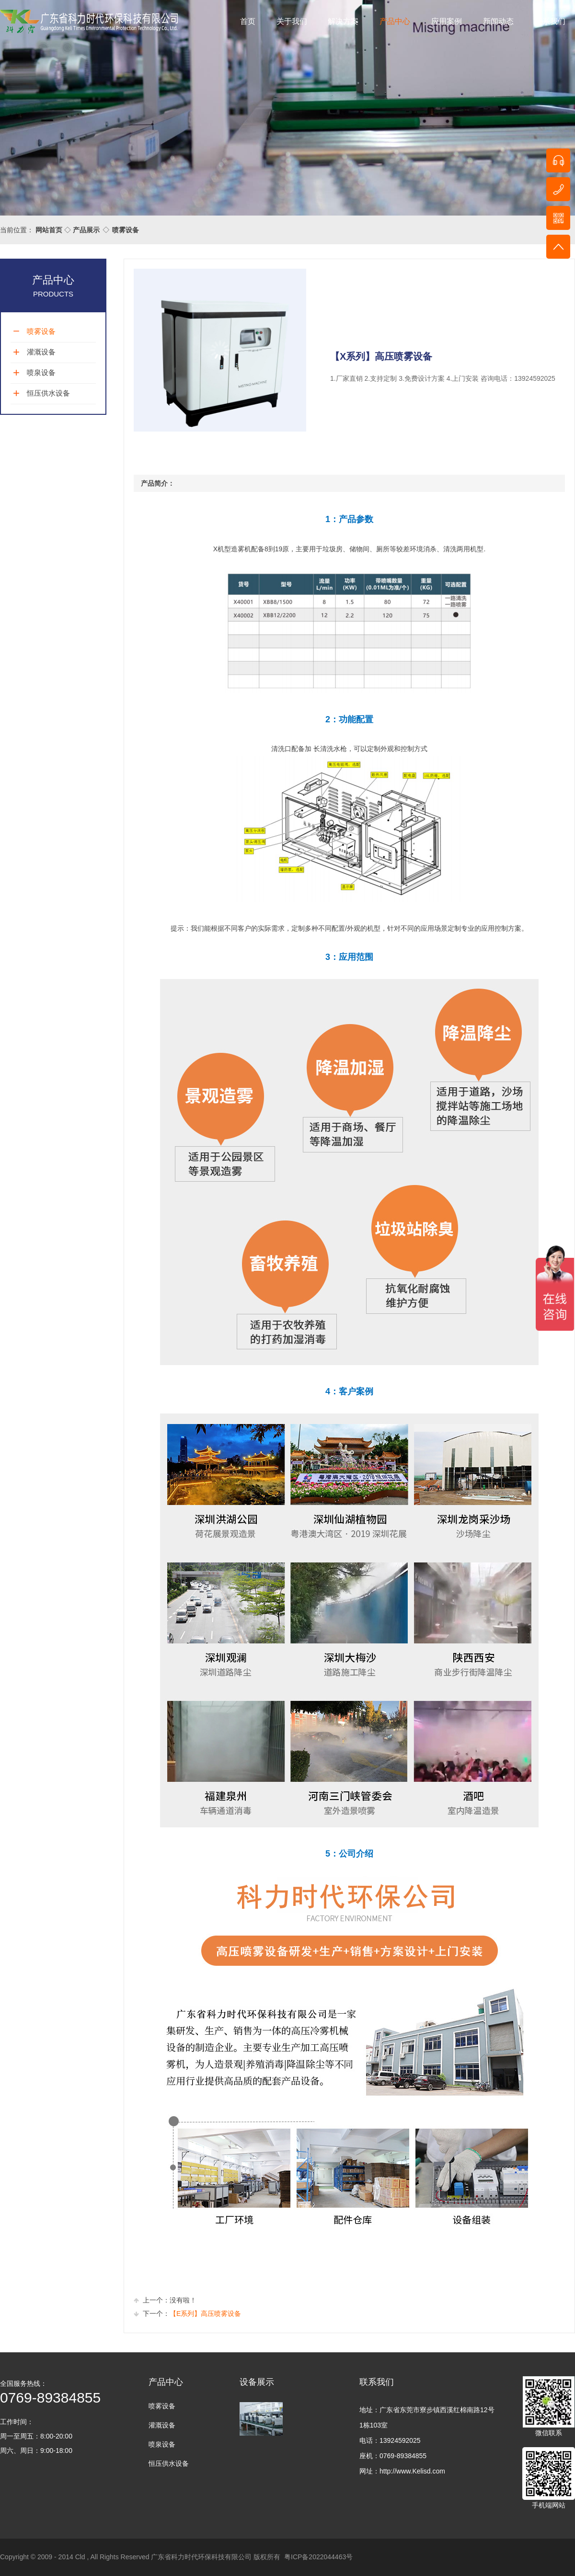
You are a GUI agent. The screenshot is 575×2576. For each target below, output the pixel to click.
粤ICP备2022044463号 (318, 2557)
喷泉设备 (41, 372)
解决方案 (343, 21)
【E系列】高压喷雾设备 (205, 2313)
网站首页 (48, 230)
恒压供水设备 (48, 393)
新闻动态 (498, 21)
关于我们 (291, 21)
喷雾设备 (125, 230)
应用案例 (446, 21)
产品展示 (86, 230)
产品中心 (395, 21)
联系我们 (550, 21)
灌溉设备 (41, 352)
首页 (247, 21)
